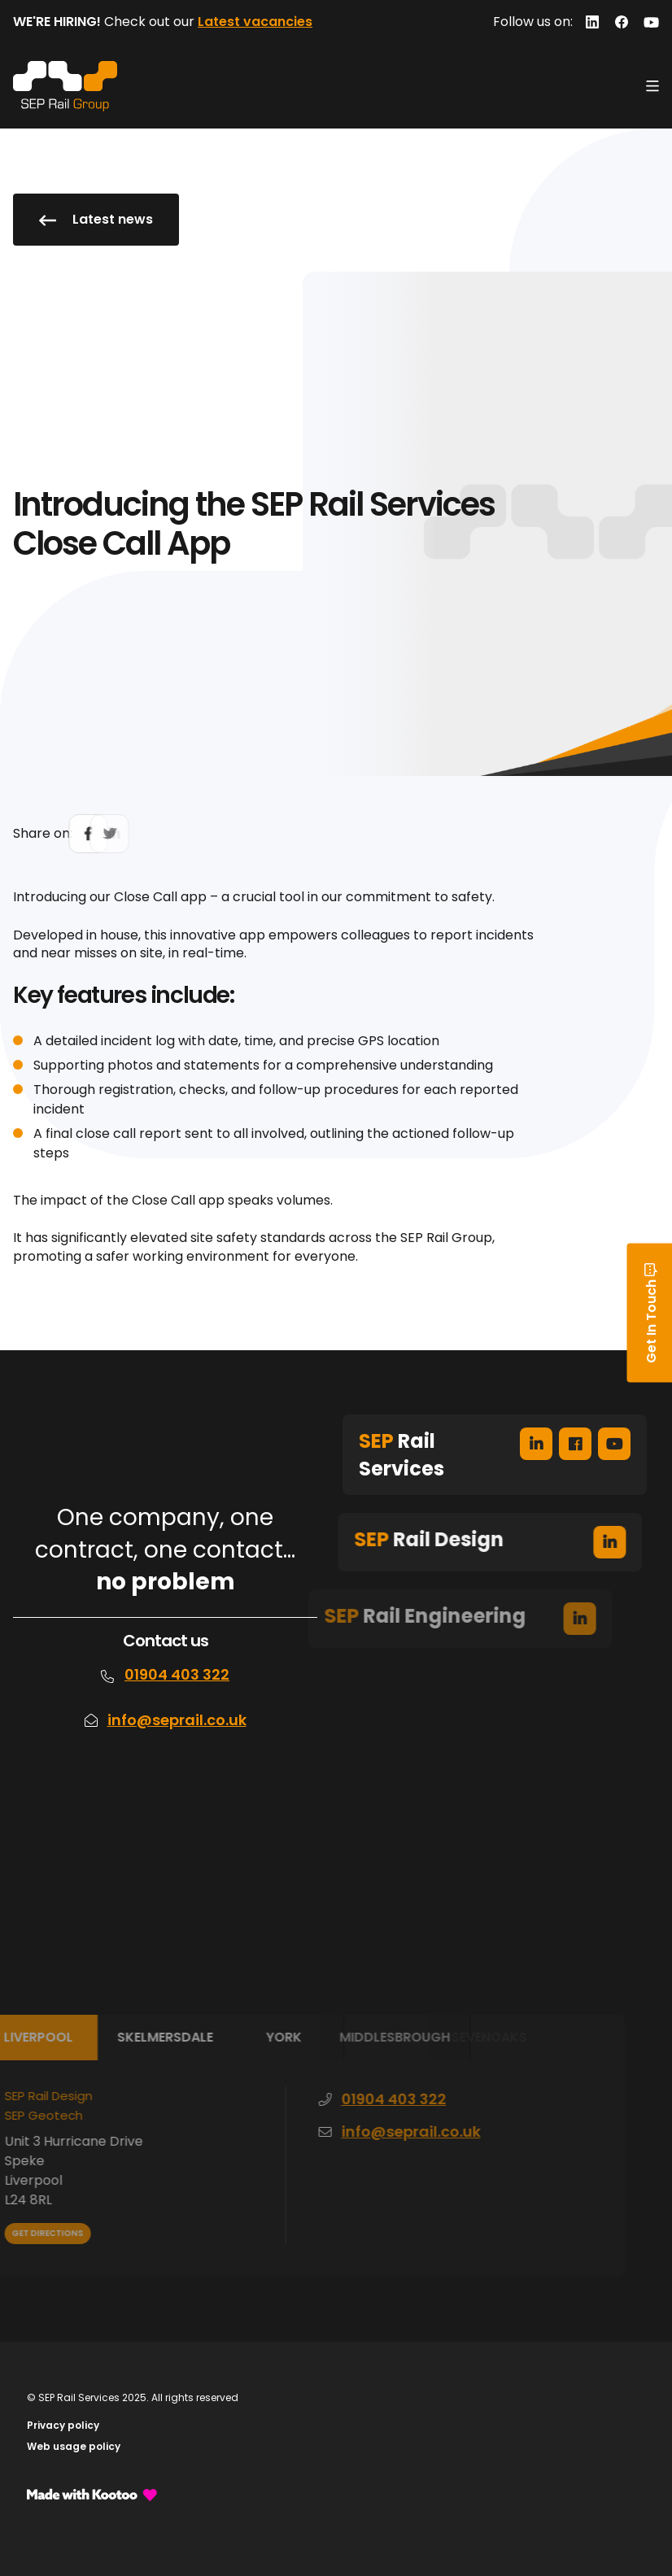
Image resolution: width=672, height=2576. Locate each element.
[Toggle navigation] (652, 86)
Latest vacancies (255, 21)
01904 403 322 (176, 1674)
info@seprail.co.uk (177, 1720)
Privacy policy (63, 2425)
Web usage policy (73, 2446)
